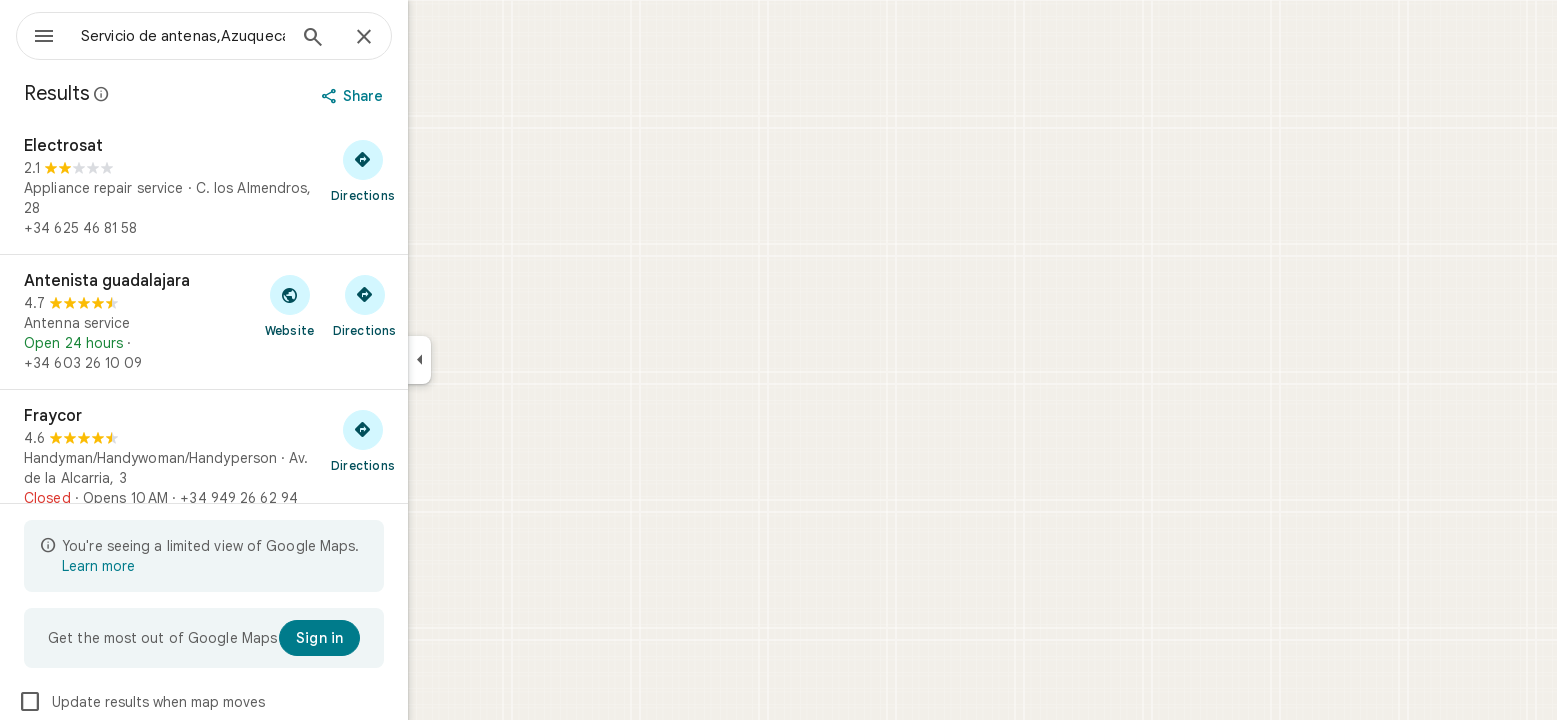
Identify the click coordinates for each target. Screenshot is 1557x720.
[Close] (436, 38)
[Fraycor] (276, 457)
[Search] (385, 39)
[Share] (426, 96)
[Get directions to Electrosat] (435, 170)
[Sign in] (391, 638)
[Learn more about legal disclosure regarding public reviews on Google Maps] (174, 94)
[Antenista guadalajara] (276, 322)
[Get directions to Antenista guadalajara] (436, 305)
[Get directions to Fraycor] (435, 440)
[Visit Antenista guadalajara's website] (361, 305)
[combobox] (235, 36)
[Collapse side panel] (491, 360)
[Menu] (36, 34)
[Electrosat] (276, 187)
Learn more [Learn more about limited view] (170, 566)
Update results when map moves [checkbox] (213, 702)
